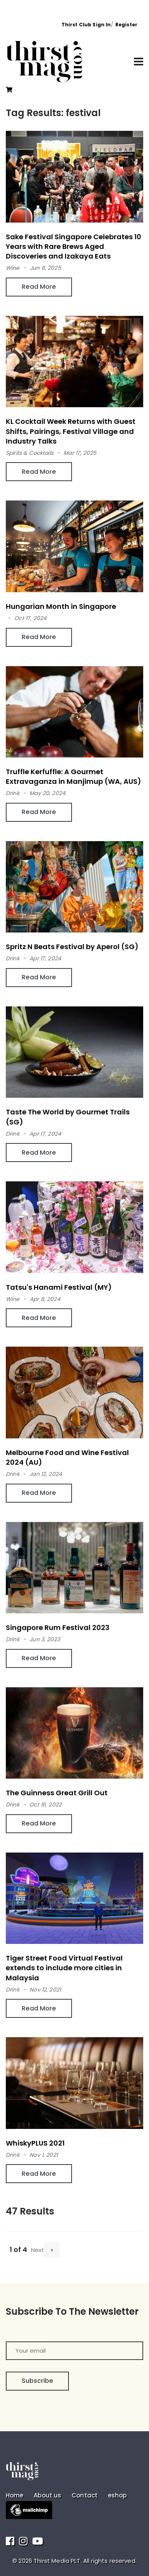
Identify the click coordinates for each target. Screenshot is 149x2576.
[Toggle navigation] (138, 61)
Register (126, 24)
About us (47, 2495)
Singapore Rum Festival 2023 (58, 1627)
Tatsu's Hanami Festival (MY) (59, 1287)
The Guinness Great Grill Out (57, 1793)
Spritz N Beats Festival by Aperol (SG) (72, 946)
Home (15, 2495)
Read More (39, 286)
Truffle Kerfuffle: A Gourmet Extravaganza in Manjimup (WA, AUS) (73, 776)
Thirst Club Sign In (86, 24)
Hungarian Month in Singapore (61, 606)
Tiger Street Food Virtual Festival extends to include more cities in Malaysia (64, 1967)
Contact (85, 2495)
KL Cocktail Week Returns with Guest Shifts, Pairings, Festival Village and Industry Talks (70, 431)
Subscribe (37, 2380)
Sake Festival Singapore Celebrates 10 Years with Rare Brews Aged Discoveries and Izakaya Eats (73, 246)
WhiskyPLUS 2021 (35, 2143)
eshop (117, 2495)
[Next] (52, 2250)
